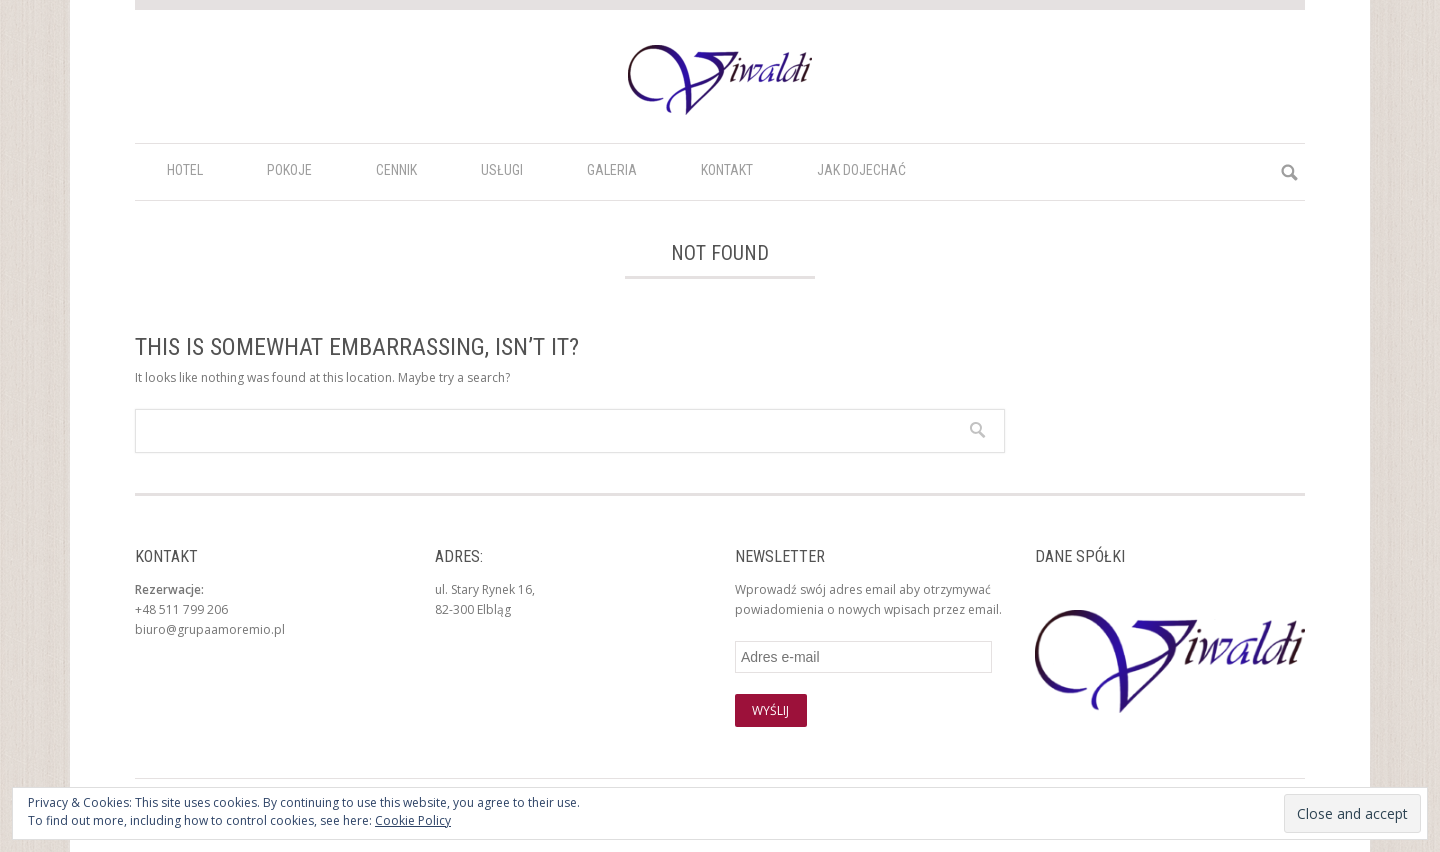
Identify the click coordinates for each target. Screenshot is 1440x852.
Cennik (396, 170)
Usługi (502, 170)
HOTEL (185, 170)
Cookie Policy (413, 820)
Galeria (612, 170)
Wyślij (770, 710)
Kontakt (727, 170)
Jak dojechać (861, 170)
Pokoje (289, 170)
